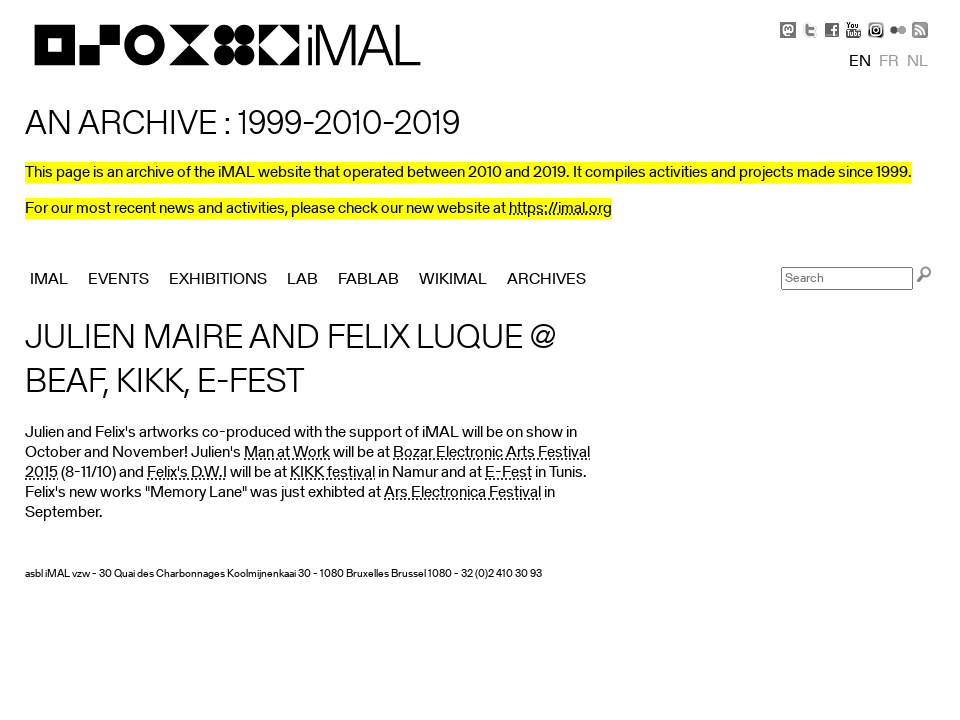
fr (889, 62)
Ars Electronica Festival (462, 493)
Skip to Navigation (910, 10)
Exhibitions (218, 280)
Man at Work (287, 453)
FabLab (368, 280)
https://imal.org (560, 209)
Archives (546, 280)
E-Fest (508, 473)
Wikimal (453, 280)
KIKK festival (332, 473)
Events (118, 280)
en (860, 62)
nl (917, 62)
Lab (302, 280)
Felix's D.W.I (187, 473)
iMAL (49, 280)
